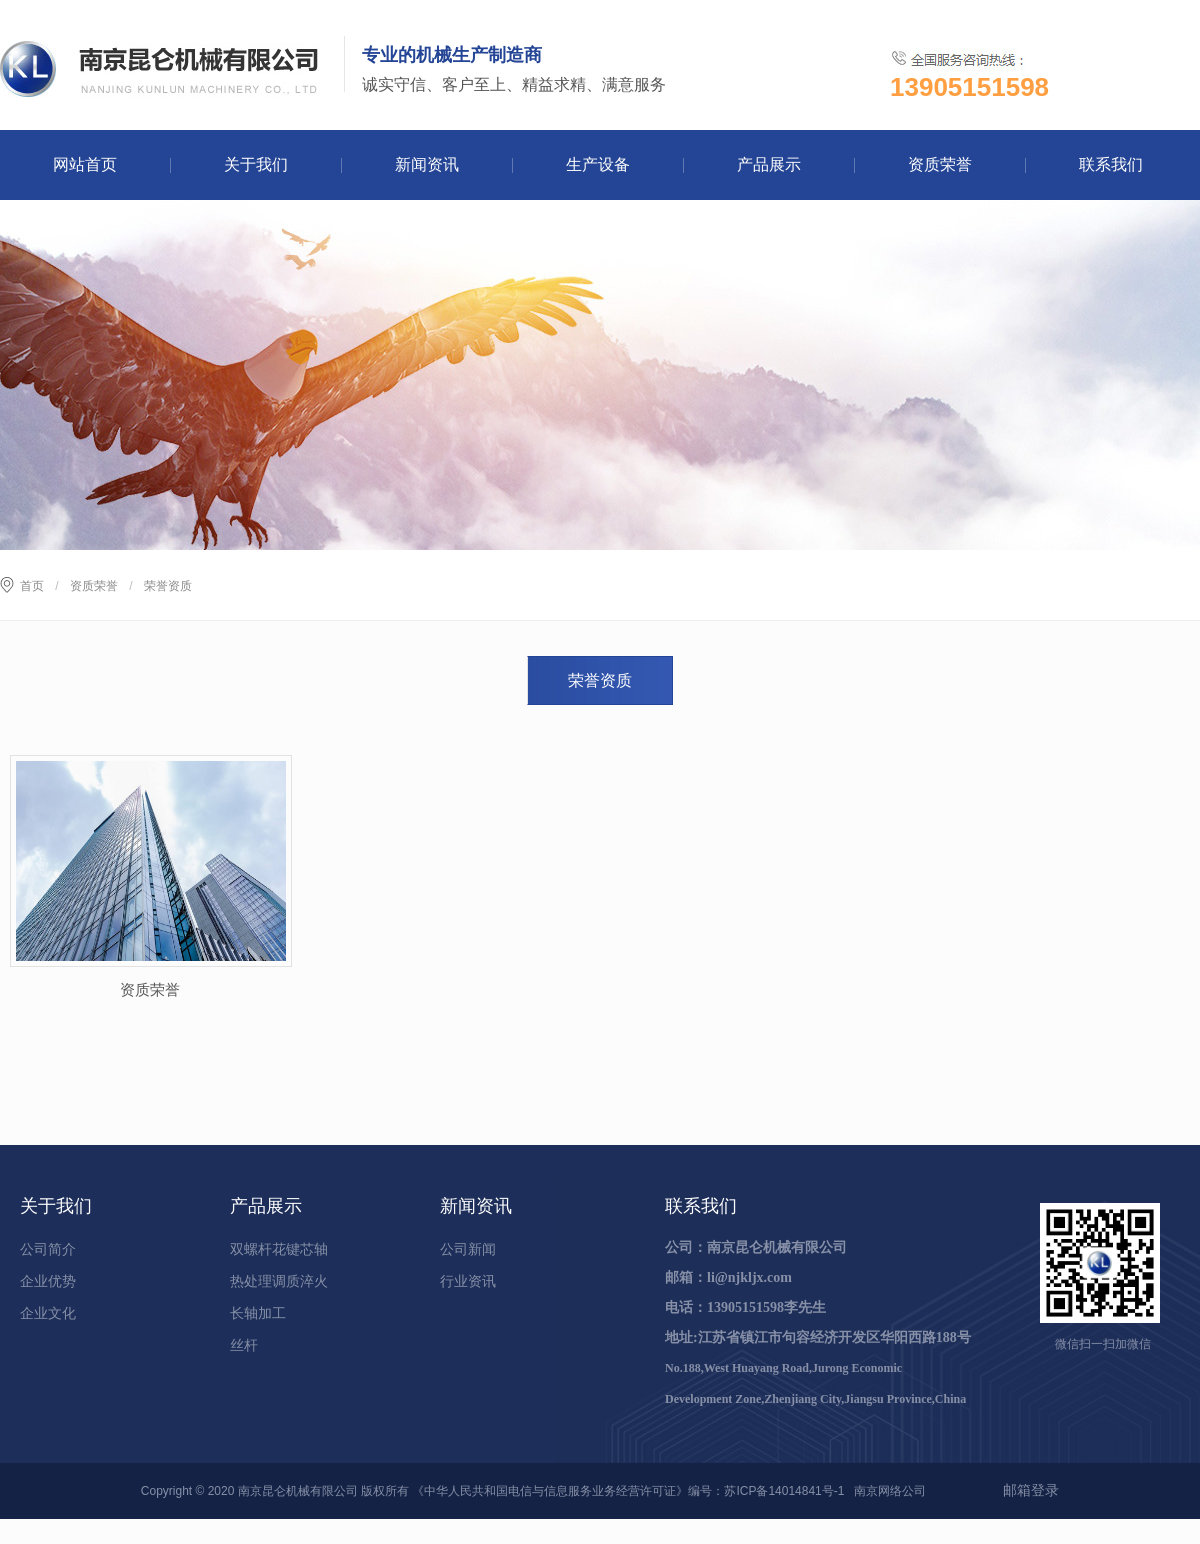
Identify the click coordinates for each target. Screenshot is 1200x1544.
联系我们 (1111, 164)
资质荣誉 (940, 164)
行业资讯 (468, 1281)
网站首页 (85, 164)
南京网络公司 (890, 1491)
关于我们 (256, 164)
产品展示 (769, 164)
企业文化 (48, 1313)
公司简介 (48, 1249)
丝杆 (244, 1345)
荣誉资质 (600, 680)
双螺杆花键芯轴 (279, 1249)
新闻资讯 (427, 164)
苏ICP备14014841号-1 (784, 1491)
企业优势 (48, 1281)
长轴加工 (258, 1313)
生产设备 (598, 164)
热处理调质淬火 (279, 1281)
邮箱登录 (1031, 1490)
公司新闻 (468, 1249)
